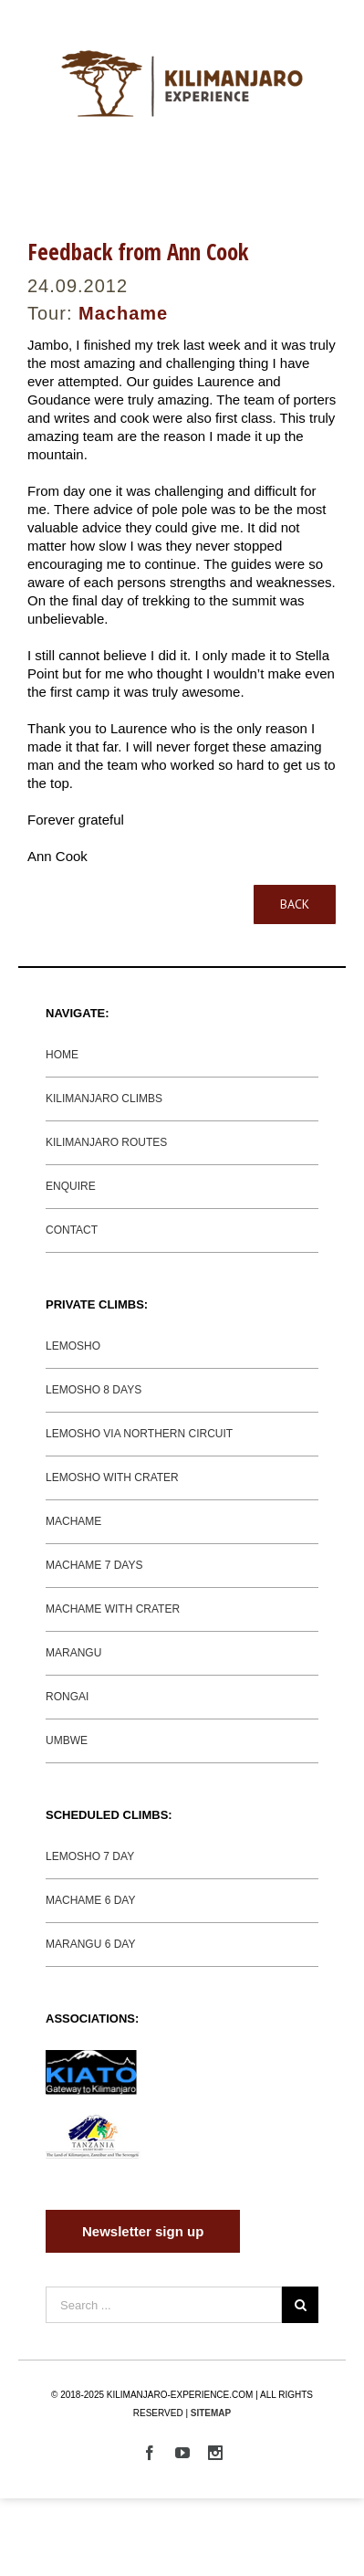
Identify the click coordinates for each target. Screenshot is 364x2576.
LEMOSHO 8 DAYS (93, 1389)
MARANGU (73, 1652)
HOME (62, 1054)
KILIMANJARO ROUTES (106, 1142)
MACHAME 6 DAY (90, 1900)
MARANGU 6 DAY (90, 1944)
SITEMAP (211, 2413)
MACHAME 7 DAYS (94, 1565)
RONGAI (67, 1696)
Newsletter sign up (142, 2231)
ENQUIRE (71, 1186)
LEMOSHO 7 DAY (90, 1856)
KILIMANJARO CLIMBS (104, 1098)
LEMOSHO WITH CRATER (112, 1477)
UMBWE (67, 1740)
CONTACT (72, 1230)
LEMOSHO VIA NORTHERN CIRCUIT (139, 1433)
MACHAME (73, 1521)
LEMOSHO (73, 1346)
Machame (123, 313)
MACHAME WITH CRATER (113, 1609)
